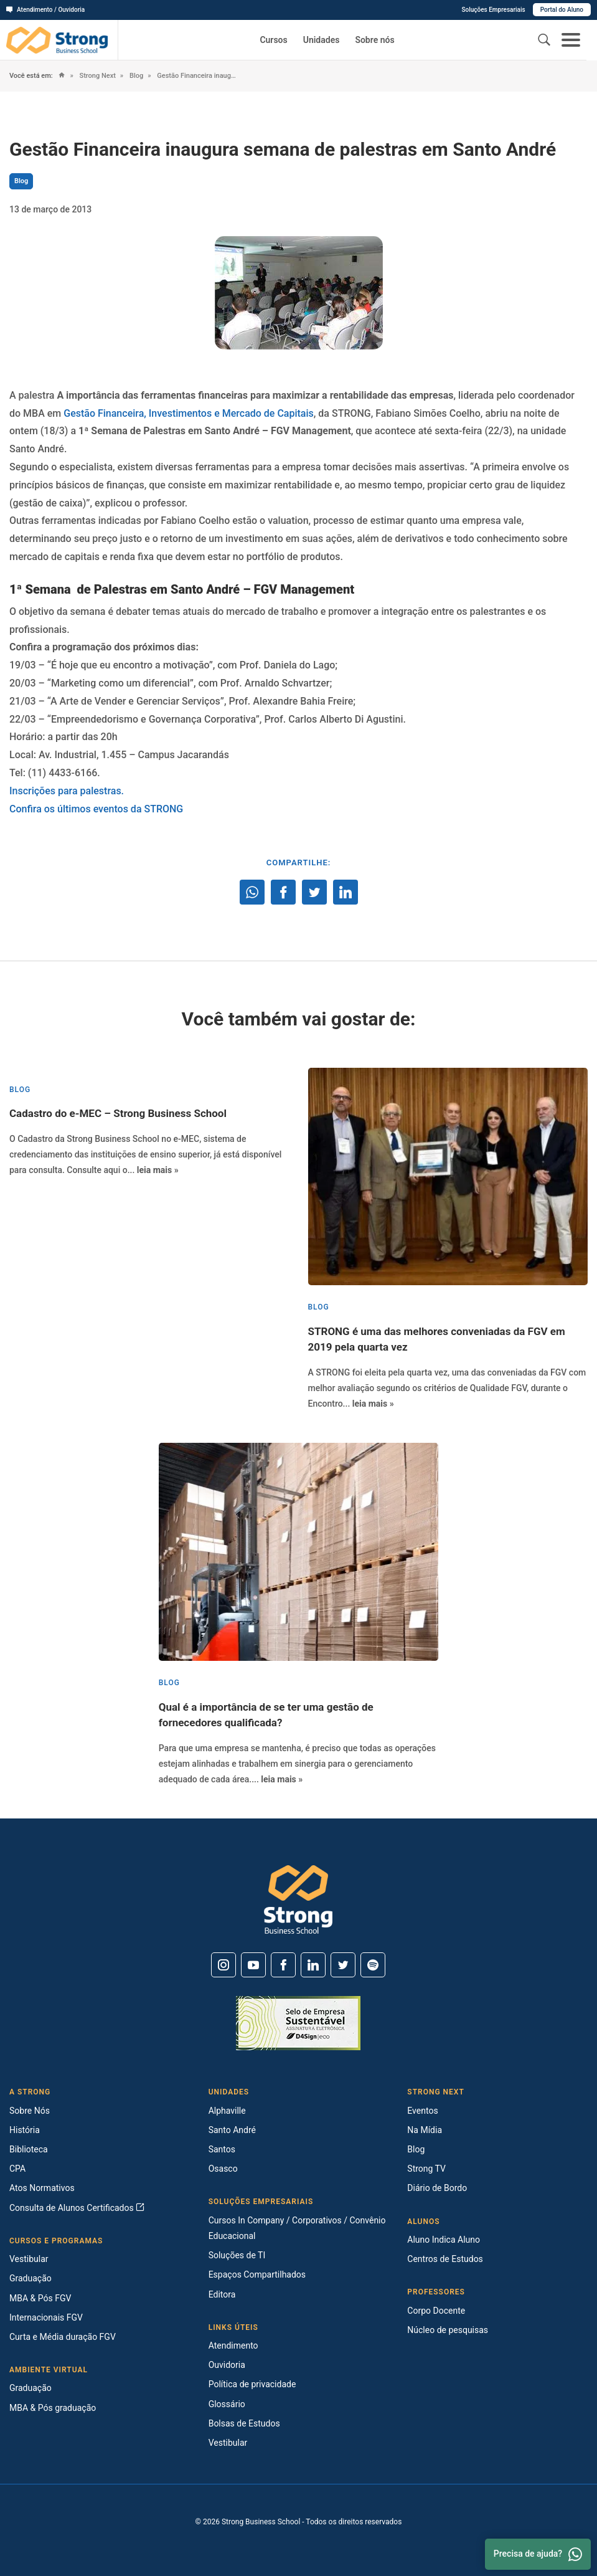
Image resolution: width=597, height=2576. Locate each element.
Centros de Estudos (445, 2259)
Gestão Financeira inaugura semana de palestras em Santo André (196, 76)
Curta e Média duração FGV (62, 2337)
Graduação (30, 2278)
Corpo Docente (436, 2311)
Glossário (227, 2404)
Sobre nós (374, 40)
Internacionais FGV (46, 2317)
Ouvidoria (227, 2365)
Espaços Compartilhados (257, 2274)
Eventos (422, 2111)
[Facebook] (283, 1964)
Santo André (232, 2130)
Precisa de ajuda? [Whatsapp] (538, 2554)
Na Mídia (424, 2130)
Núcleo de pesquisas (447, 2330)
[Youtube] (253, 1964)
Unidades (321, 40)
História (24, 2130)
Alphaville (227, 2111)
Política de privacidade (252, 2384)
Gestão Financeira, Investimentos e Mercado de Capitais (188, 413)
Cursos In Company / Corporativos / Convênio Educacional (297, 2228)
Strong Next (97, 76)
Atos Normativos (42, 2188)
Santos (222, 2149)
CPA (17, 2169)
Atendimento (233, 2345)
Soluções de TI (237, 2255)
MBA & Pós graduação (52, 2408)
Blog (135, 76)
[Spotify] (372, 1964)
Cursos (273, 40)
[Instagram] (223, 1964)
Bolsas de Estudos (244, 2423)
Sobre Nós (29, 2111)
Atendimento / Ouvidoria (45, 9)
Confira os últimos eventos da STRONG (97, 809)
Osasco (223, 2169)
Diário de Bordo (437, 2188)
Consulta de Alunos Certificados (76, 2208)
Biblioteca (28, 2149)
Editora (222, 2294)
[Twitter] (343, 1964)
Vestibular (29, 2259)
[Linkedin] (313, 1964)
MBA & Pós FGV (40, 2298)
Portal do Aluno (561, 9)
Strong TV (426, 2169)
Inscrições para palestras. (66, 791)
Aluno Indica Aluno (443, 2240)
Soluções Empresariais (493, 9)
